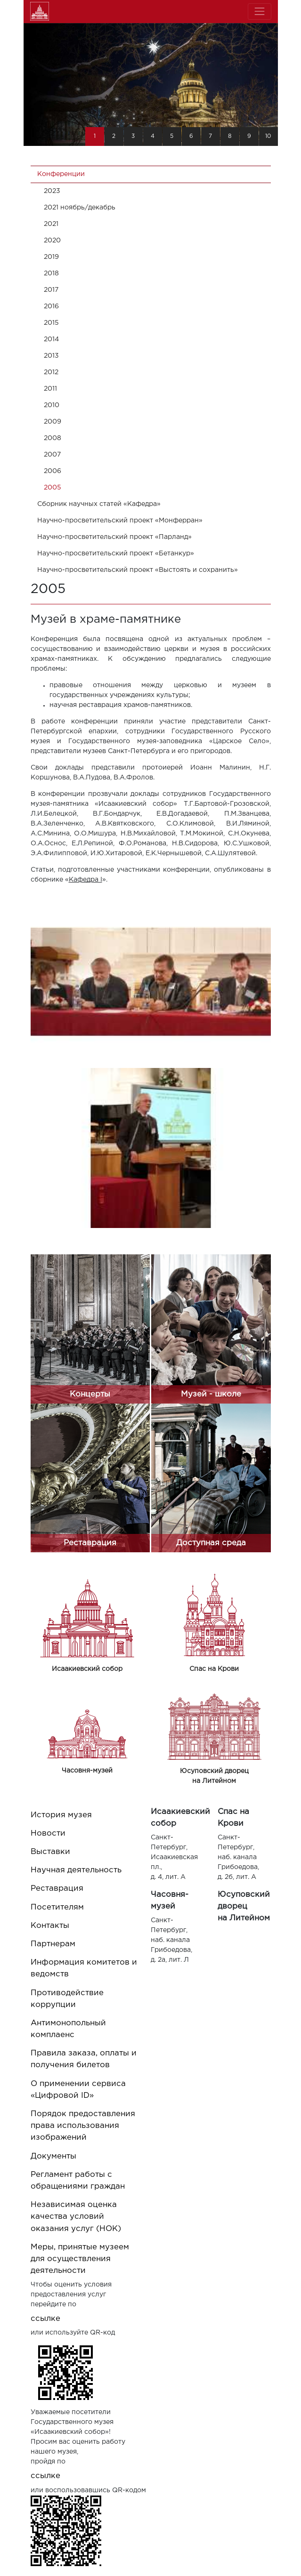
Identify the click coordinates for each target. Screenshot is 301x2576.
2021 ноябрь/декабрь (79, 207)
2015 (51, 323)
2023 (52, 191)
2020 (52, 240)
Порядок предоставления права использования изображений (83, 2126)
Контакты (50, 1925)
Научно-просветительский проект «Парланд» (114, 537)
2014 (51, 339)
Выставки (50, 1851)
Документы (53, 2156)
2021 (51, 224)
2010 (51, 405)
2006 (52, 471)
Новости (48, 1833)
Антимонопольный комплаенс (68, 2029)
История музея (61, 1815)
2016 (51, 306)
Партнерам (53, 1944)
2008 (52, 438)
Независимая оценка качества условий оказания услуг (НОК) (76, 2216)
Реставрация (57, 1888)
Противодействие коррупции (67, 1999)
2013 (51, 356)
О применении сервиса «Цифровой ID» (78, 2089)
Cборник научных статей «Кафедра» (99, 504)
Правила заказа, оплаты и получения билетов (84, 2059)
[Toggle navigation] (259, 11)
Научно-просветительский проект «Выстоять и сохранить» (137, 570)
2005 (52, 487)
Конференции (61, 174)
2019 (51, 257)
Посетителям (57, 1907)
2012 (51, 372)
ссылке (45, 2318)
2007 (52, 454)
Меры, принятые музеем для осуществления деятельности (80, 2259)
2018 (51, 273)
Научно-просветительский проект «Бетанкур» (115, 553)
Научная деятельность (76, 1870)
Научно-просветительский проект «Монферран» (120, 520)
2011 (50, 389)
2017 (51, 290)
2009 (52, 422)
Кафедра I (85, 880)
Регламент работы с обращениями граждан (78, 2180)
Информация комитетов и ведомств (84, 1968)
